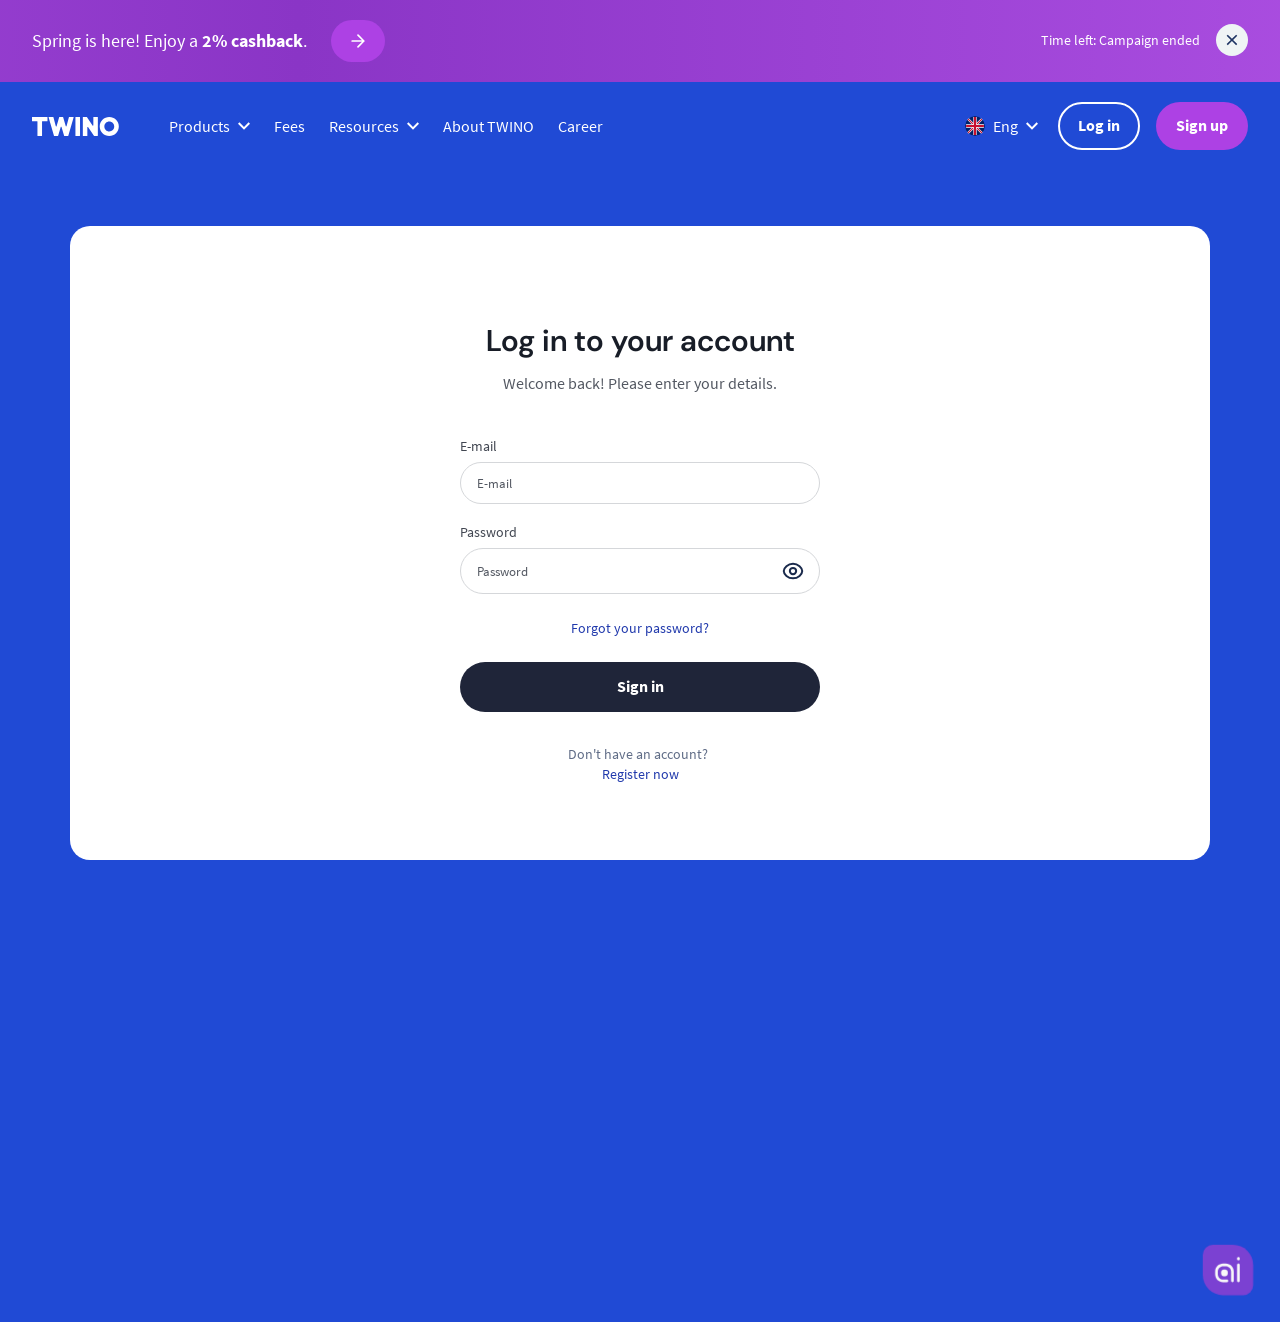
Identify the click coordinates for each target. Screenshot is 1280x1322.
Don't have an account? (638, 754)
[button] (793, 571)
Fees (289, 126)
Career (580, 126)
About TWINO (488, 126)
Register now (640, 774)
